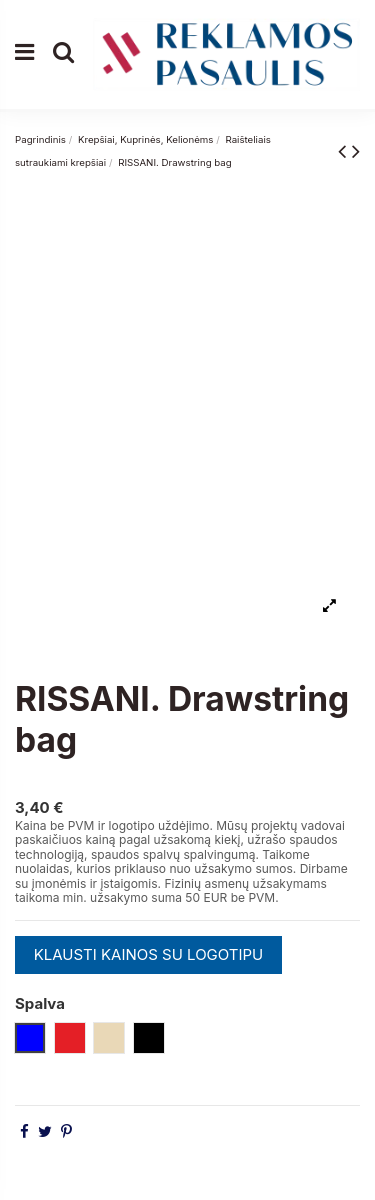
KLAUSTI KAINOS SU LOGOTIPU (149, 954)
